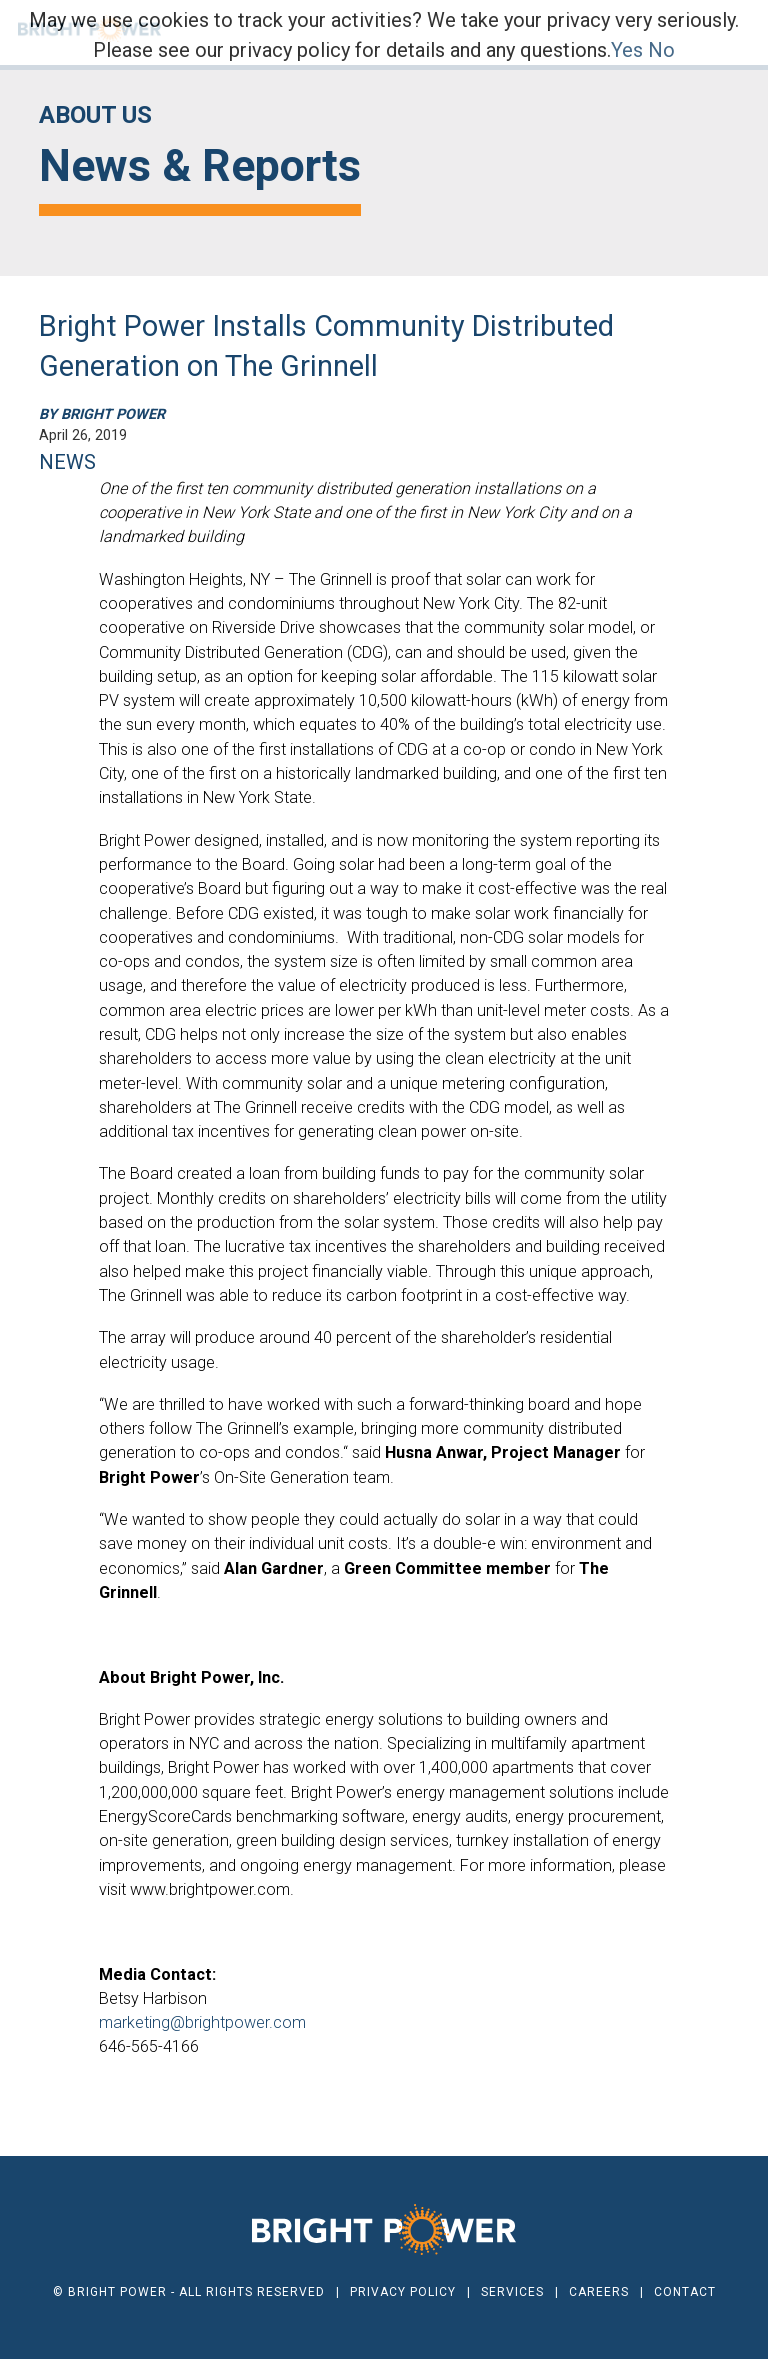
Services (512, 2292)
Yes (627, 50)
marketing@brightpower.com (202, 2022)
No (661, 50)
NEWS (67, 462)
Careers (599, 2292)
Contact (685, 2292)
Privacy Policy (403, 2292)
